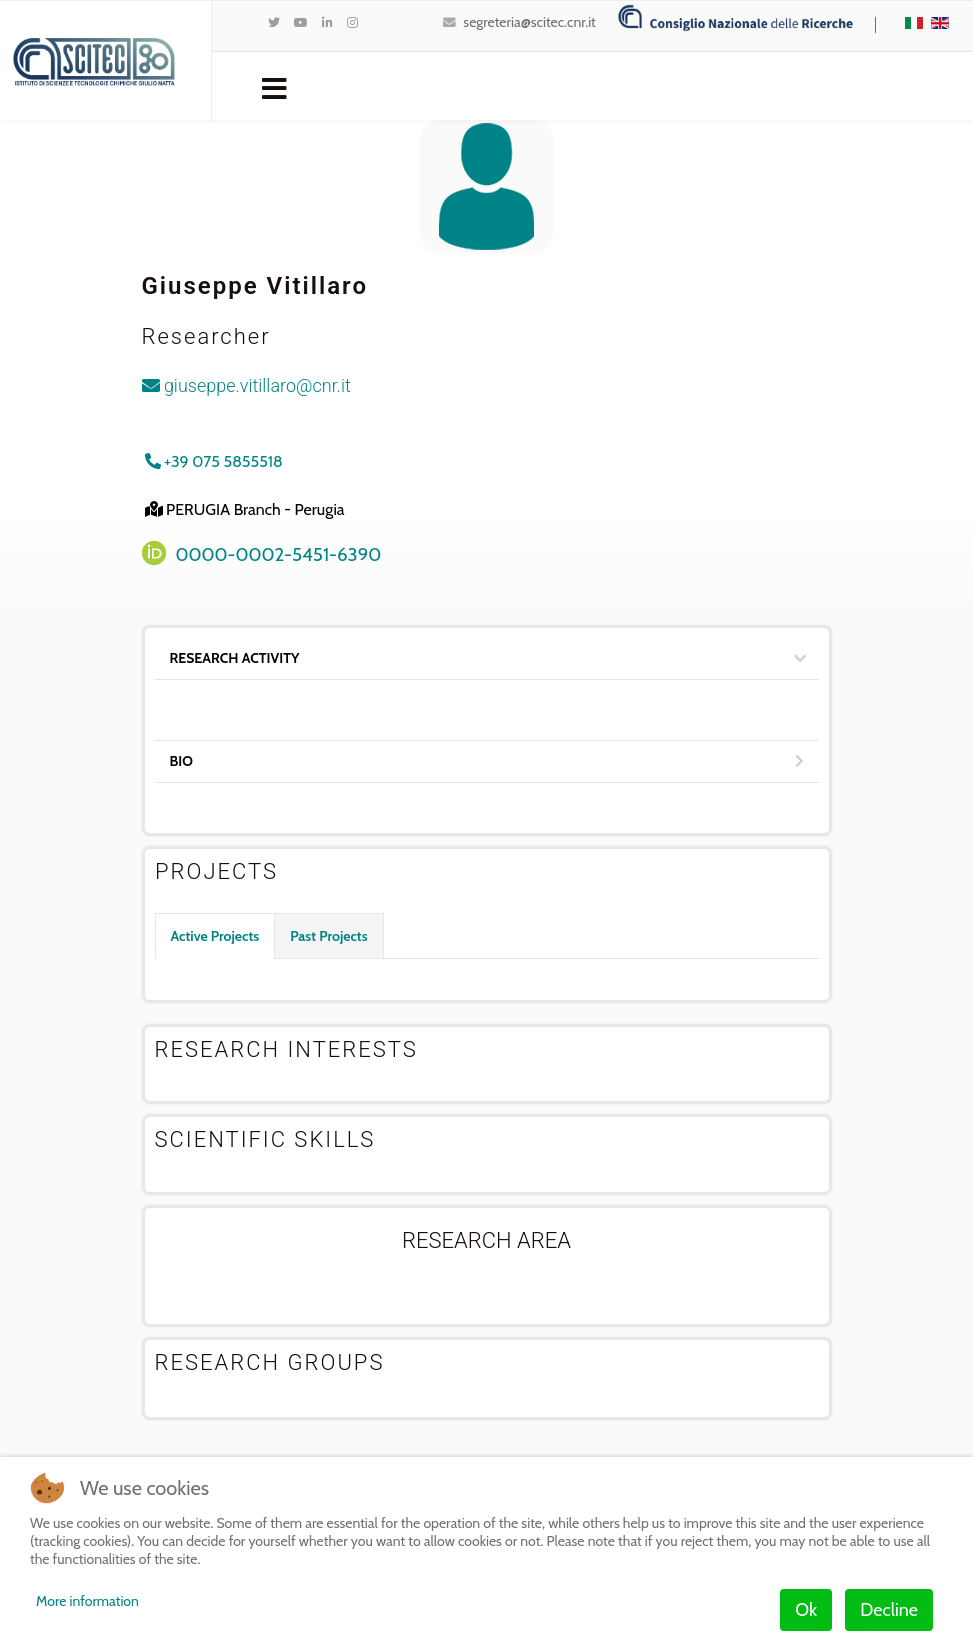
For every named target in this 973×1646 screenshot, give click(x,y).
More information (87, 1601)
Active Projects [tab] (215, 936)
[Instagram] (352, 22)
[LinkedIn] (327, 22)
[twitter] (274, 22)
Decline (889, 1610)
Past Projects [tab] (328, 936)
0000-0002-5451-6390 (279, 554)
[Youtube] (301, 22)
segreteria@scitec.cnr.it (529, 22)
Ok (806, 1610)
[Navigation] (274, 87)
